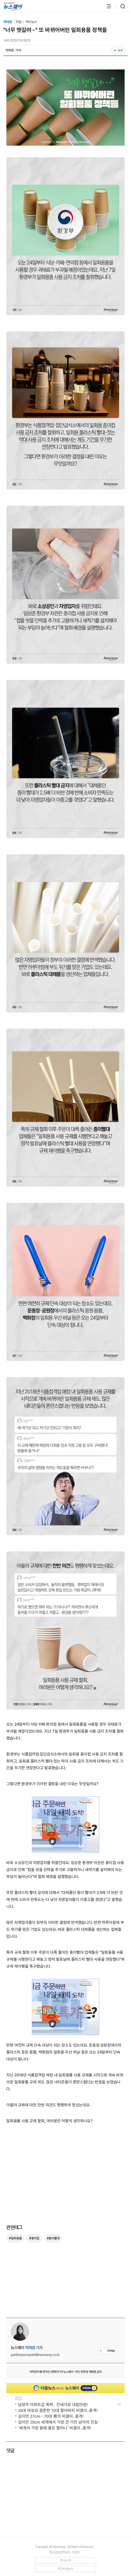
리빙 (19, 22)
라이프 (8, 22)
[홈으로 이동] (13, 6)
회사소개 (65, 2560)
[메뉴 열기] (106, 6)
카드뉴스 (31, 22)
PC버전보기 (65, 2569)
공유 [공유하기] (118, 50)
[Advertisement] (65, 2171)
